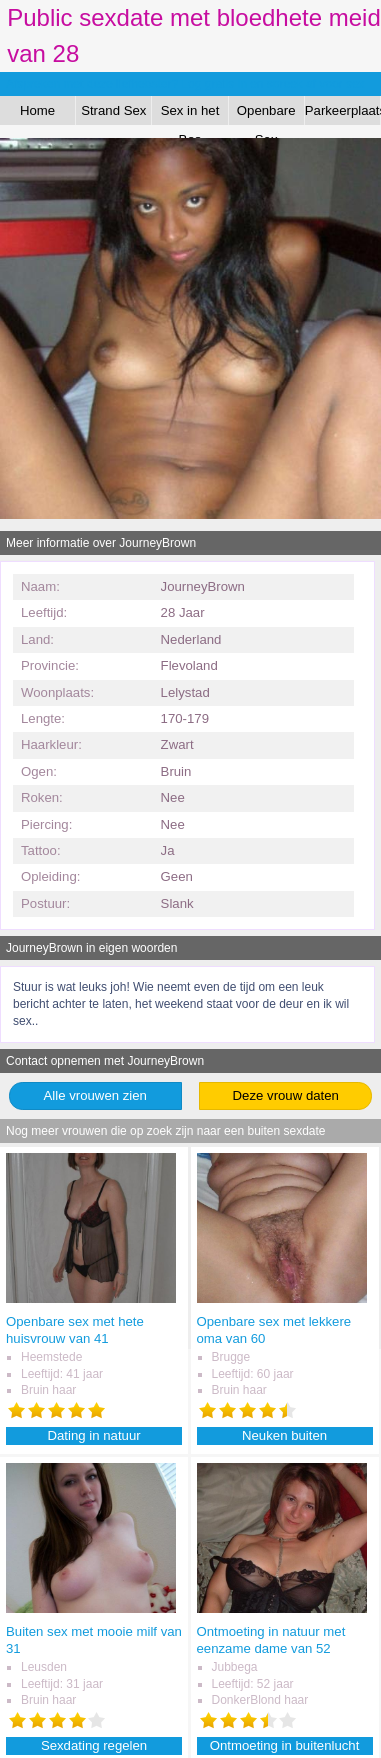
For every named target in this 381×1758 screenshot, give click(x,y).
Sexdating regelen (94, 1745)
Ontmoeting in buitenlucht (285, 1745)
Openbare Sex (266, 114)
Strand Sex (113, 110)
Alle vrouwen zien (95, 1095)
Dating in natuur (94, 1435)
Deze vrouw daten (286, 1095)
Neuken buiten (284, 1435)
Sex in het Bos (190, 114)
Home (37, 110)
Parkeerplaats (343, 110)
